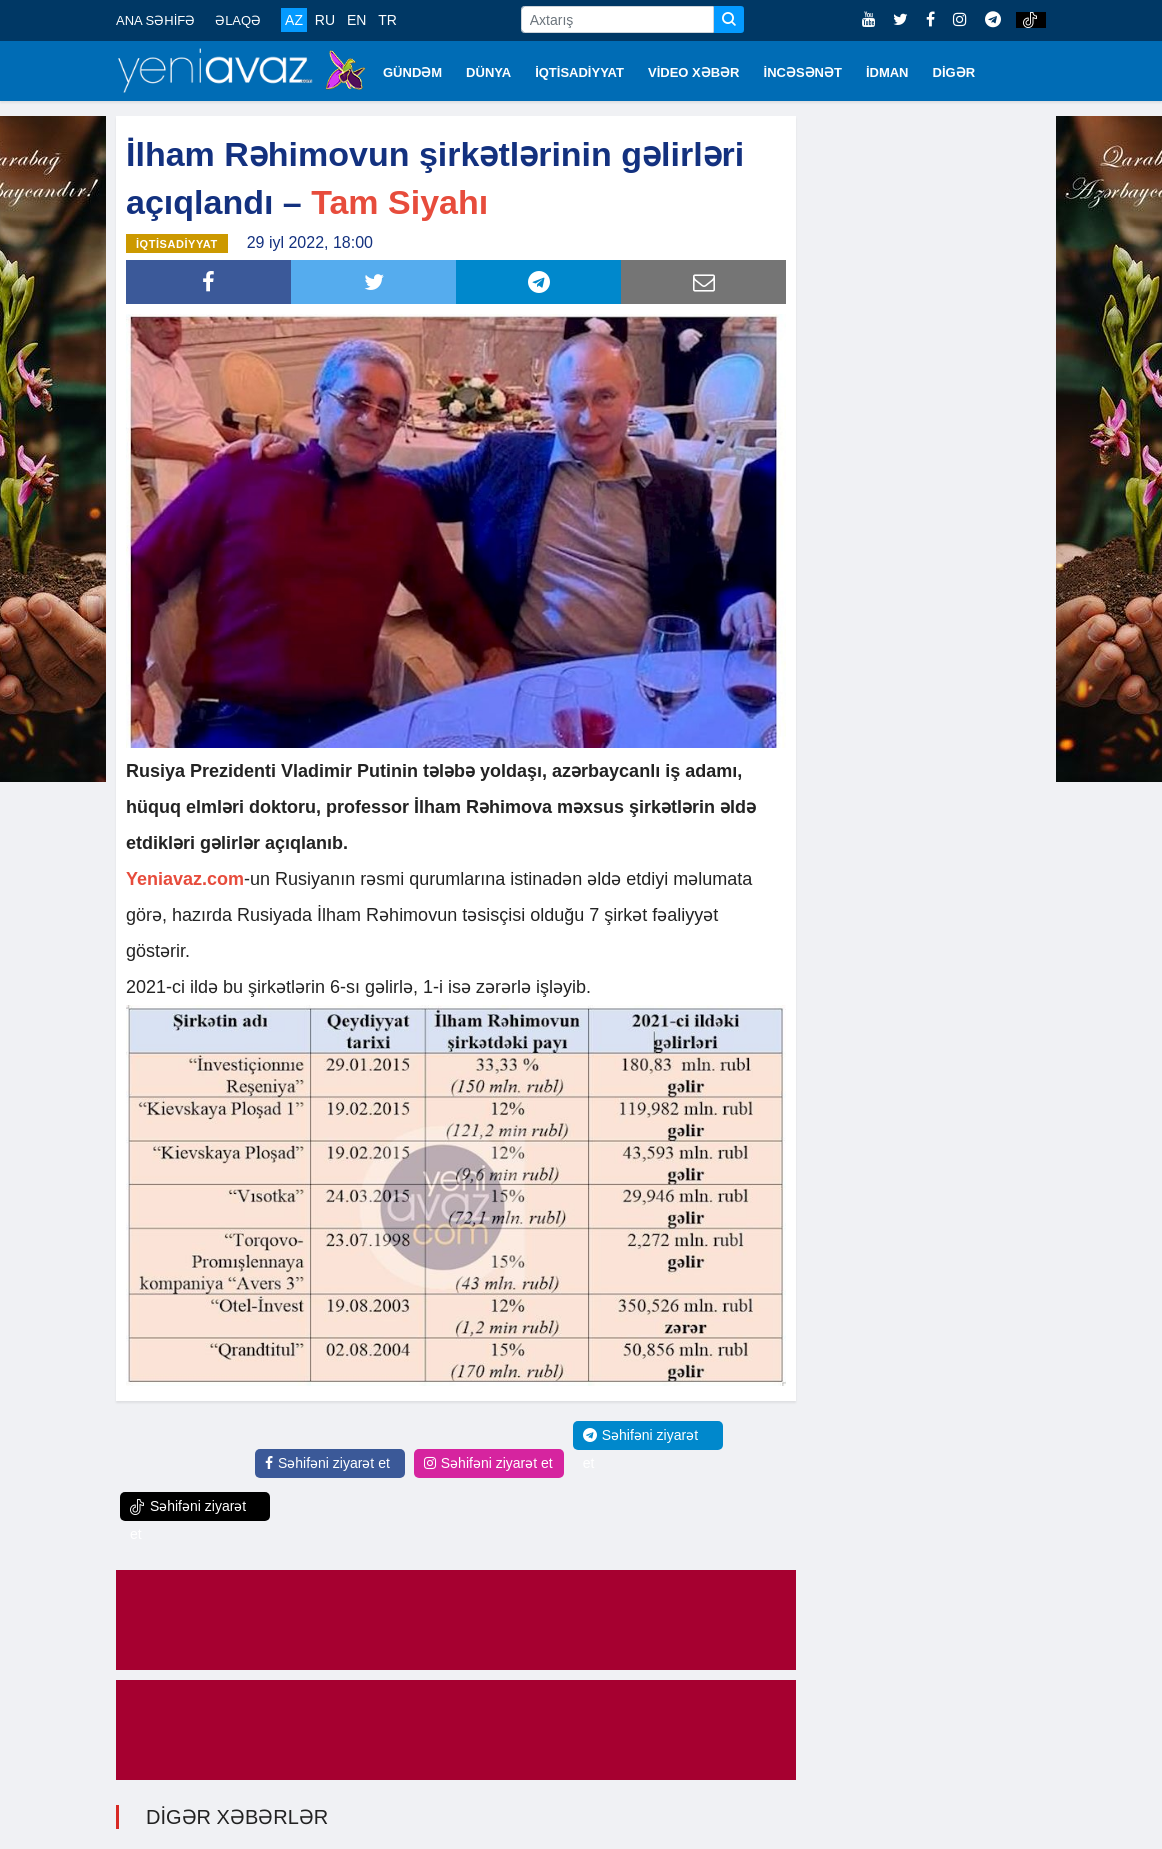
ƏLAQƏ (238, 20)
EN (356, 20)
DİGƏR (954, 72)
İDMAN (887, 72)
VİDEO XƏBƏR (694, 72)
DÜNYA (488, 72)
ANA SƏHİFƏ (155, 20)
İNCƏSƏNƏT (803, 72)
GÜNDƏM (412, 72)
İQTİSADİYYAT (579, 72)
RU (325, 20)
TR (387, 20)
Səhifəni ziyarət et (327, 1463)
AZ (294, 20)
